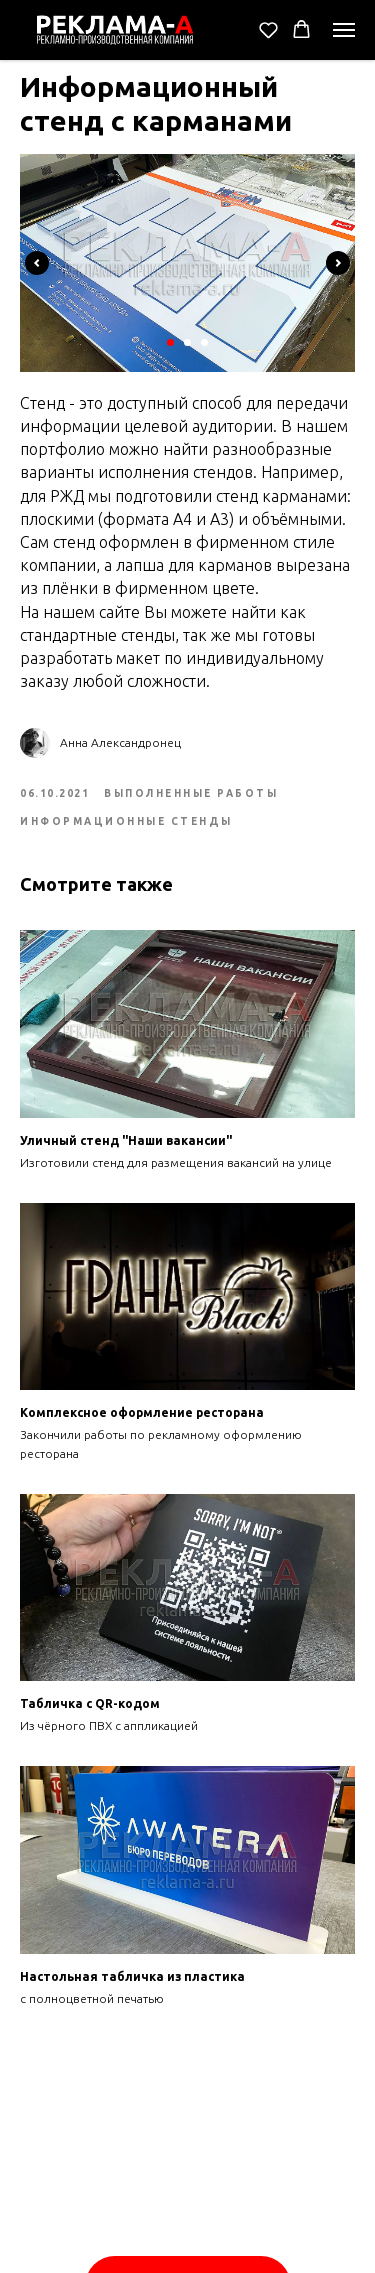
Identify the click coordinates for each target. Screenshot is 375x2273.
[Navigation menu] (344, 30)
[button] (268, 29)
